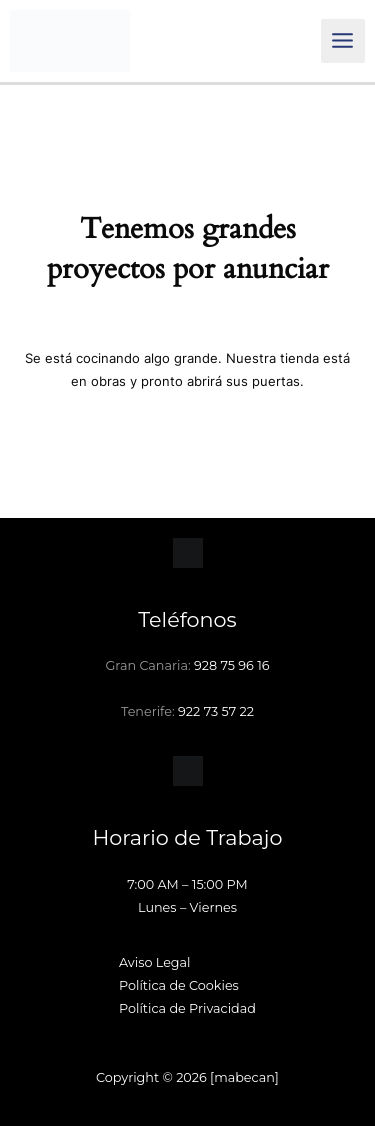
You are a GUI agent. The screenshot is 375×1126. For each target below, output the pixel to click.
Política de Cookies (179, 985)
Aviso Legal (155, 962)
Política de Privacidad (187, 1008)
